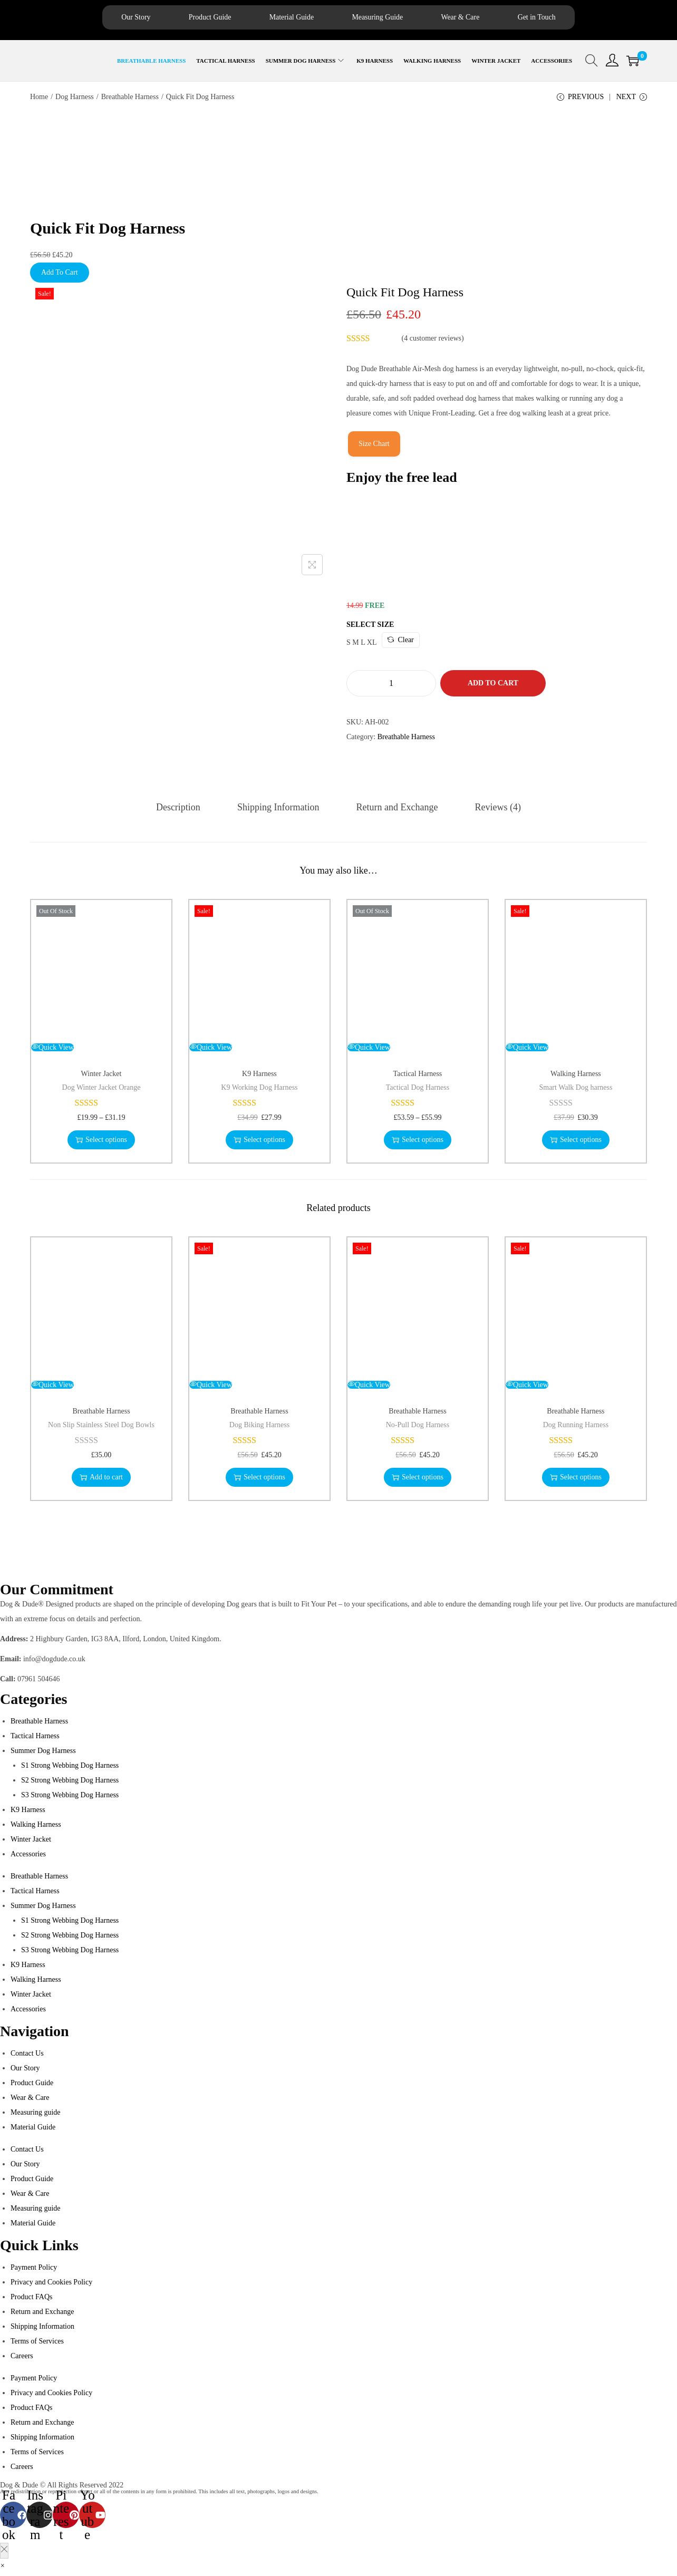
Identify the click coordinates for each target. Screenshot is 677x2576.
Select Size (370, 627)
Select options (101, 1142)
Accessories (28, 1856)
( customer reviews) (433, 341)
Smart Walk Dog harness (575, 1089)
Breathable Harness (130, 98)
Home (39, 98)
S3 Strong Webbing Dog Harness (70, 1797)
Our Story (104, 18)
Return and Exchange (395, 809)
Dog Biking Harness (259, 1427)
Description (183, 809)
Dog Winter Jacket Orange (101, 1089)
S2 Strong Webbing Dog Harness (70, 1782)
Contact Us (27, 2055)
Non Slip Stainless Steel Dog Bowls (101, 1427)
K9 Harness (259, 1076)
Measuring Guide (383, 18)
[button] (2, 2568)
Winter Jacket (101, 1076)
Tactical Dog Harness (417, 1089)
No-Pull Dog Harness (418, 1427)
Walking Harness (575, 1076)
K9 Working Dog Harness (259, 1089)
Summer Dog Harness (43, 1753)
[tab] (183, 809)
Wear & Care (479, 18)
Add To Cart (59, 275)
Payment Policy (34, 2269)
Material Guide (284, 18)
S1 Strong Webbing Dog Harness (70, 1767)
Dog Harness (74, 98)
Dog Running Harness (575, 1427)
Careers (22, 2358)
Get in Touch (568, 18)
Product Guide (190, 18)
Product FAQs (31, 2299)
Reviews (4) (493, 809)
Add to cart (493, 686)
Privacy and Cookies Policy (51, 2284)
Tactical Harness (417, 1076)
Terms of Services (37, 2343)
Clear (400, 642)
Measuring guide (35, 2114)
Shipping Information (280, 809)
